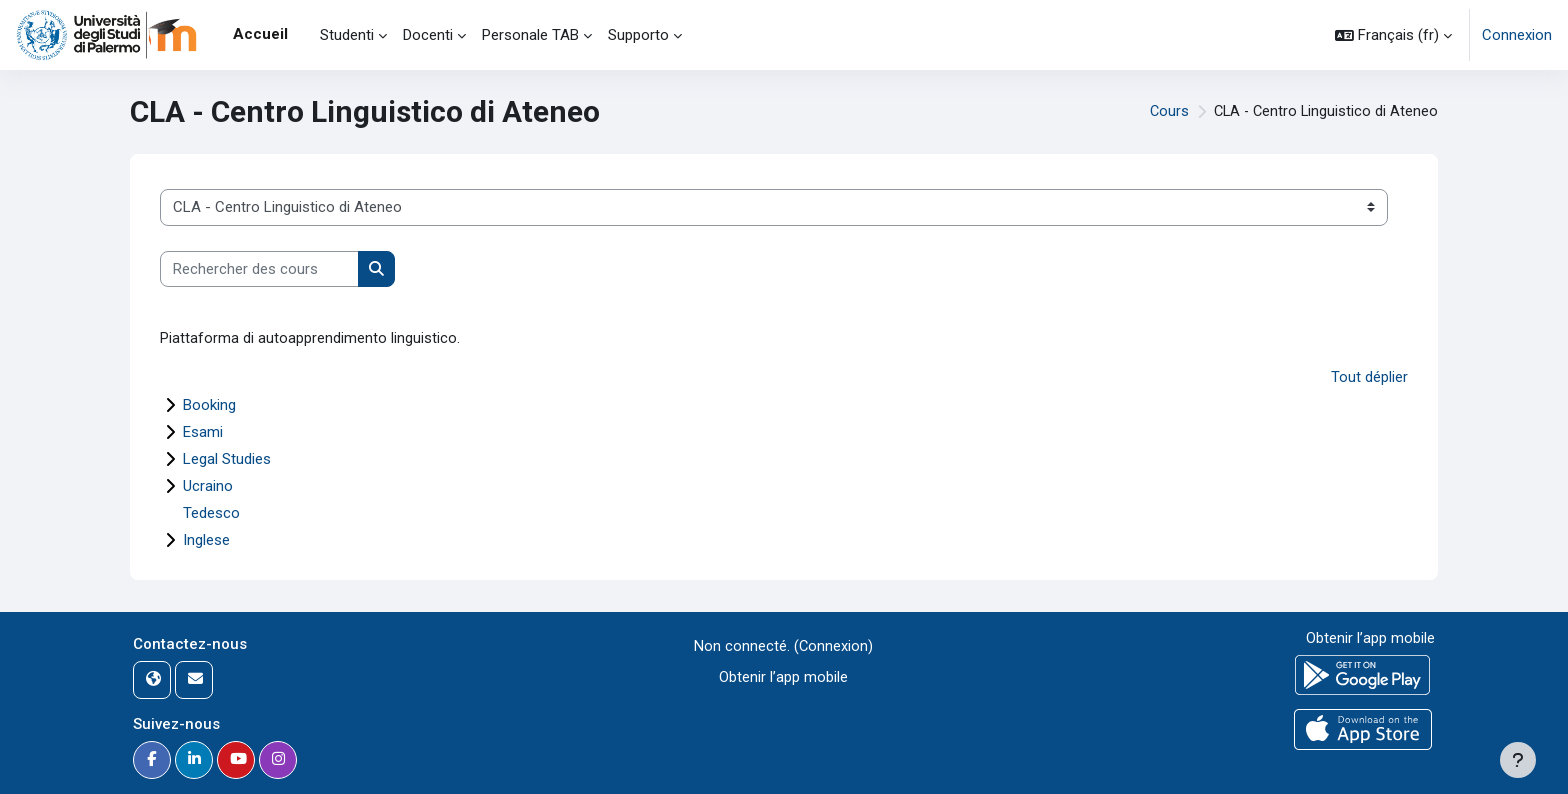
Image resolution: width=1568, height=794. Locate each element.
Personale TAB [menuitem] (530, 35)
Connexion (1517, 35)
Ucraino (208, 486)
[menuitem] (304, 35)
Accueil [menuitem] (260, 34)
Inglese (206, 540)
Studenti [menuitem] (347, 35)
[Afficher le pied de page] (1518, 760)
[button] (1393, 35)
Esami (203, 432)
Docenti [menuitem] (428, 35)
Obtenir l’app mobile (783, 677)
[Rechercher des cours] (259, 269)
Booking (209, 405)
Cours (1164, 112)
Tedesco (211, 513)
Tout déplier (1369, 378)
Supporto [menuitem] (638, 35)
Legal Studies (227, 459)
